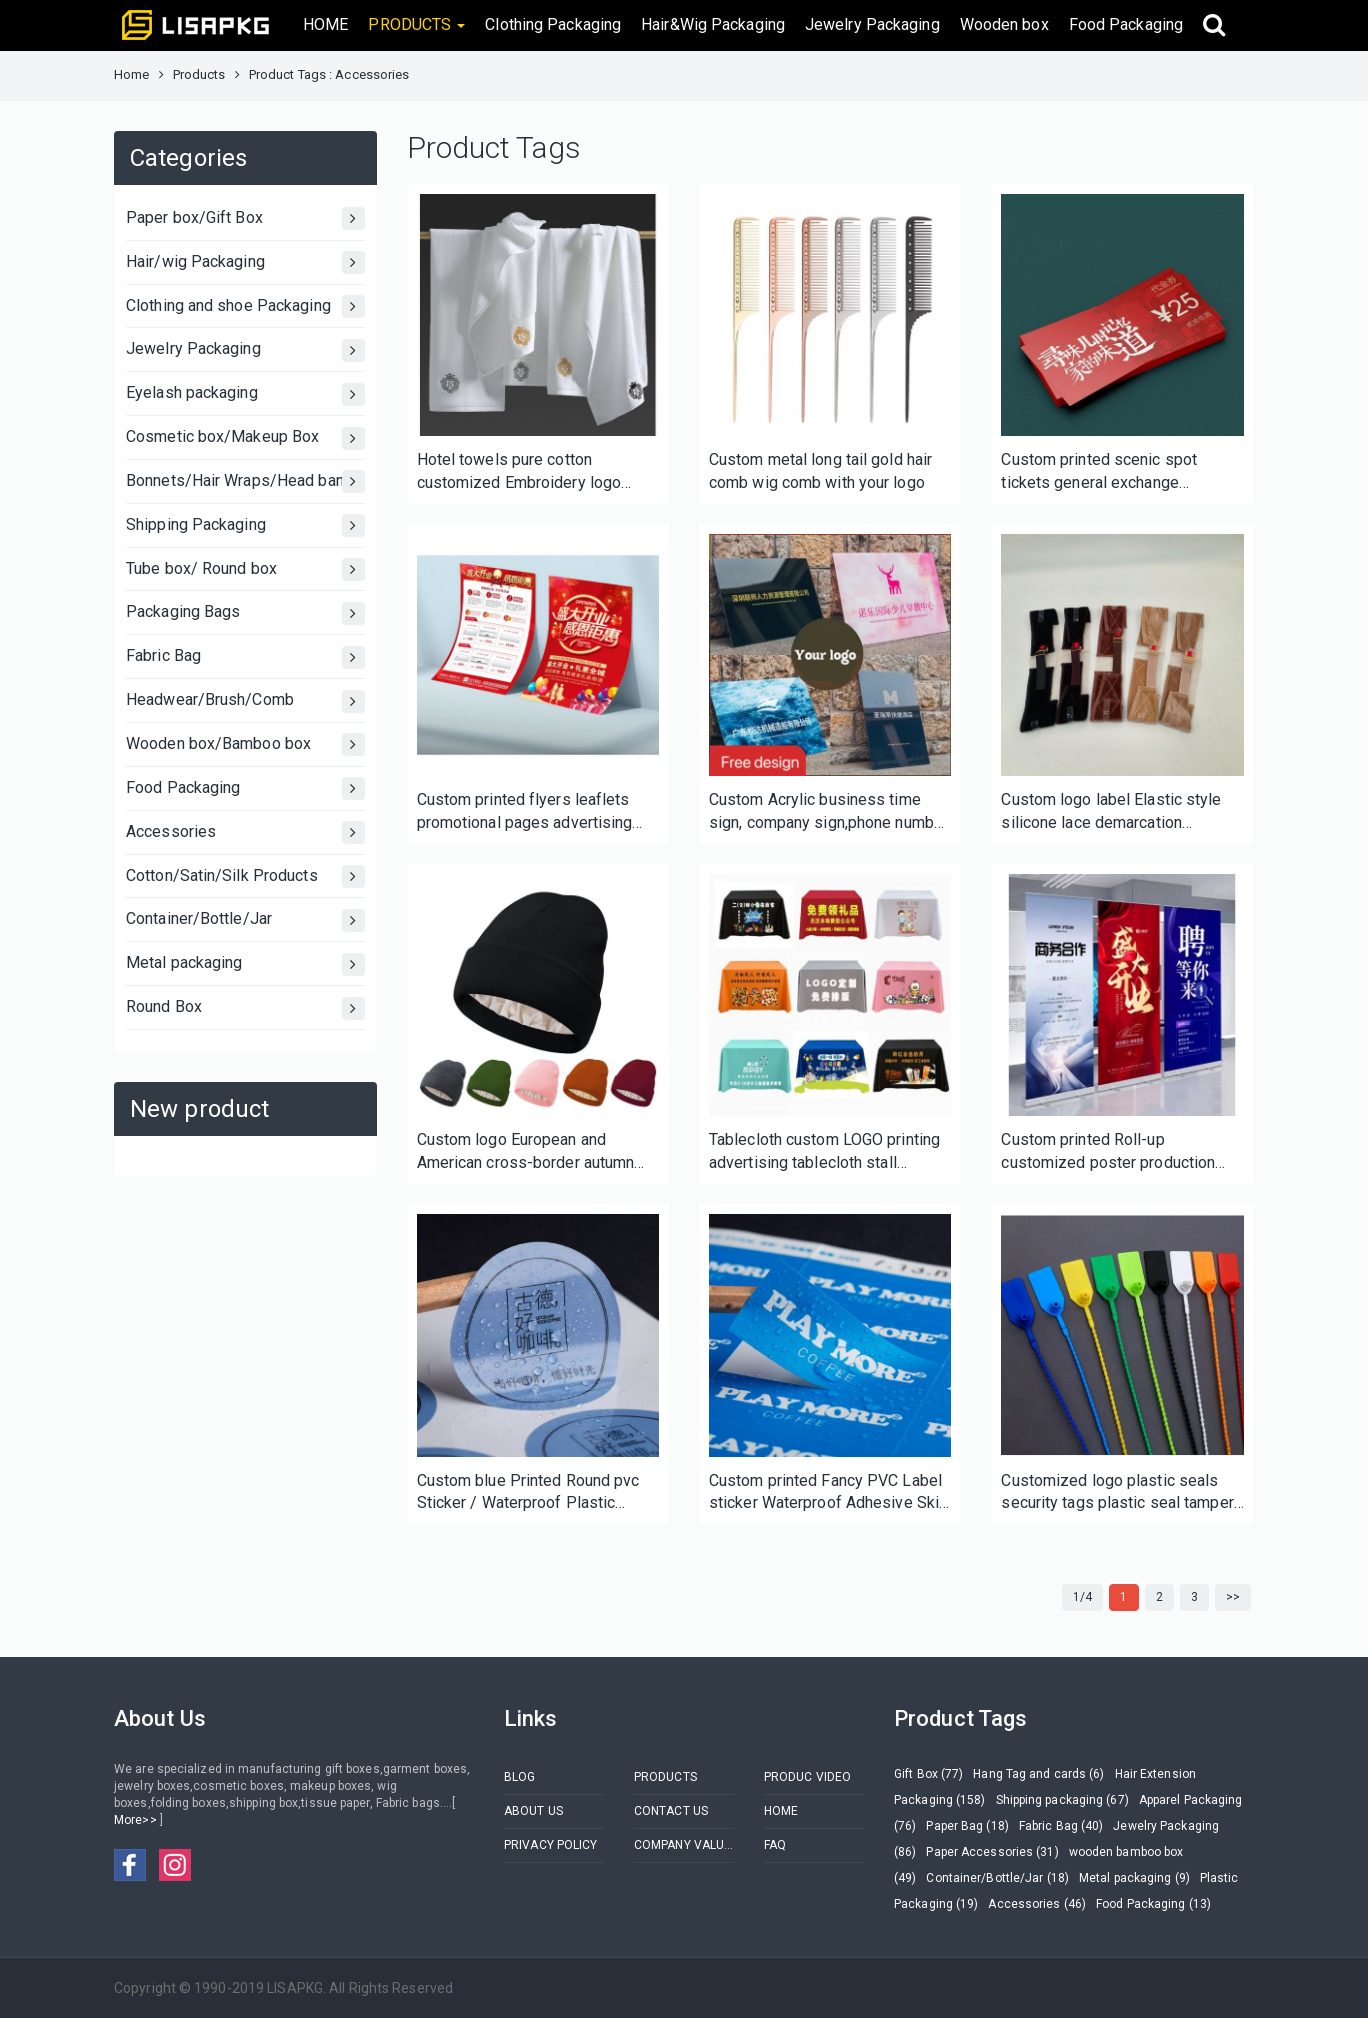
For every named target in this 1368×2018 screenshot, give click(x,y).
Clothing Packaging (553, 24)
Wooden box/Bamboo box (245, 744)
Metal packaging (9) (1134, 1878)
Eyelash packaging (245, 394)
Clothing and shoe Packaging (245, 306)
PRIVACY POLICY (550, 1845)
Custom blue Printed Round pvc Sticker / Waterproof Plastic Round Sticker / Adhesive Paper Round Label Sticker (530, 1493)
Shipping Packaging (245, 525)
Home (131, 74)
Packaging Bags (245, 613)
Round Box (245, 1008)
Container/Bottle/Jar (245, 920)
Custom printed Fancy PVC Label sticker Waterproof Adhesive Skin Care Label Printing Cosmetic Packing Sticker (828, 1493)
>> (1233, 1597)
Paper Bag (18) (967, 1826)
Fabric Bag (245, 657)
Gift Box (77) (928, 1774)
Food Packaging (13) (1153, 1904)
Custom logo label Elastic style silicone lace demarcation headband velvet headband (1111, 812)
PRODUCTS (665, 1777)
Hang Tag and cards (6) (1038, 1774)
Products (199, 74)
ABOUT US (533, 1811)
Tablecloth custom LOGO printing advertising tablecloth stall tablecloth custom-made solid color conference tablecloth (824, 1152)
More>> (137, 1820)
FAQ (775, 1845)
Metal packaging (245, 964)
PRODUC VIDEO (807, 1777)
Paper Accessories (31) (992, 1852)
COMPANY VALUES (684, 1845)
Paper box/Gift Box (245, 218)
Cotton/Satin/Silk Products (245, 876)
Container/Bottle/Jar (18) (997, 1878)
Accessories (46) (1037, 1904)
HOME (325, 24)
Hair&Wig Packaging (713, 24)
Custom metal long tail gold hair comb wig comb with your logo (820, 471)
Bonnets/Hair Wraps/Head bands (245, 481)
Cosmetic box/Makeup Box (245, 438)
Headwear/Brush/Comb (245, 701)
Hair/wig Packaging (245, 262)
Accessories (245, 832)
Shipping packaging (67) (1062, 1800)
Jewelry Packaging (872, 24)
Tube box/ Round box (245, 569)
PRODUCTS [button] (416, 24)
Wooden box (1004, 24)
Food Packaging (1126, 24)
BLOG (519, 1777)
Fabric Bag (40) (1061, 1826)
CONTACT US (671, 1811)
